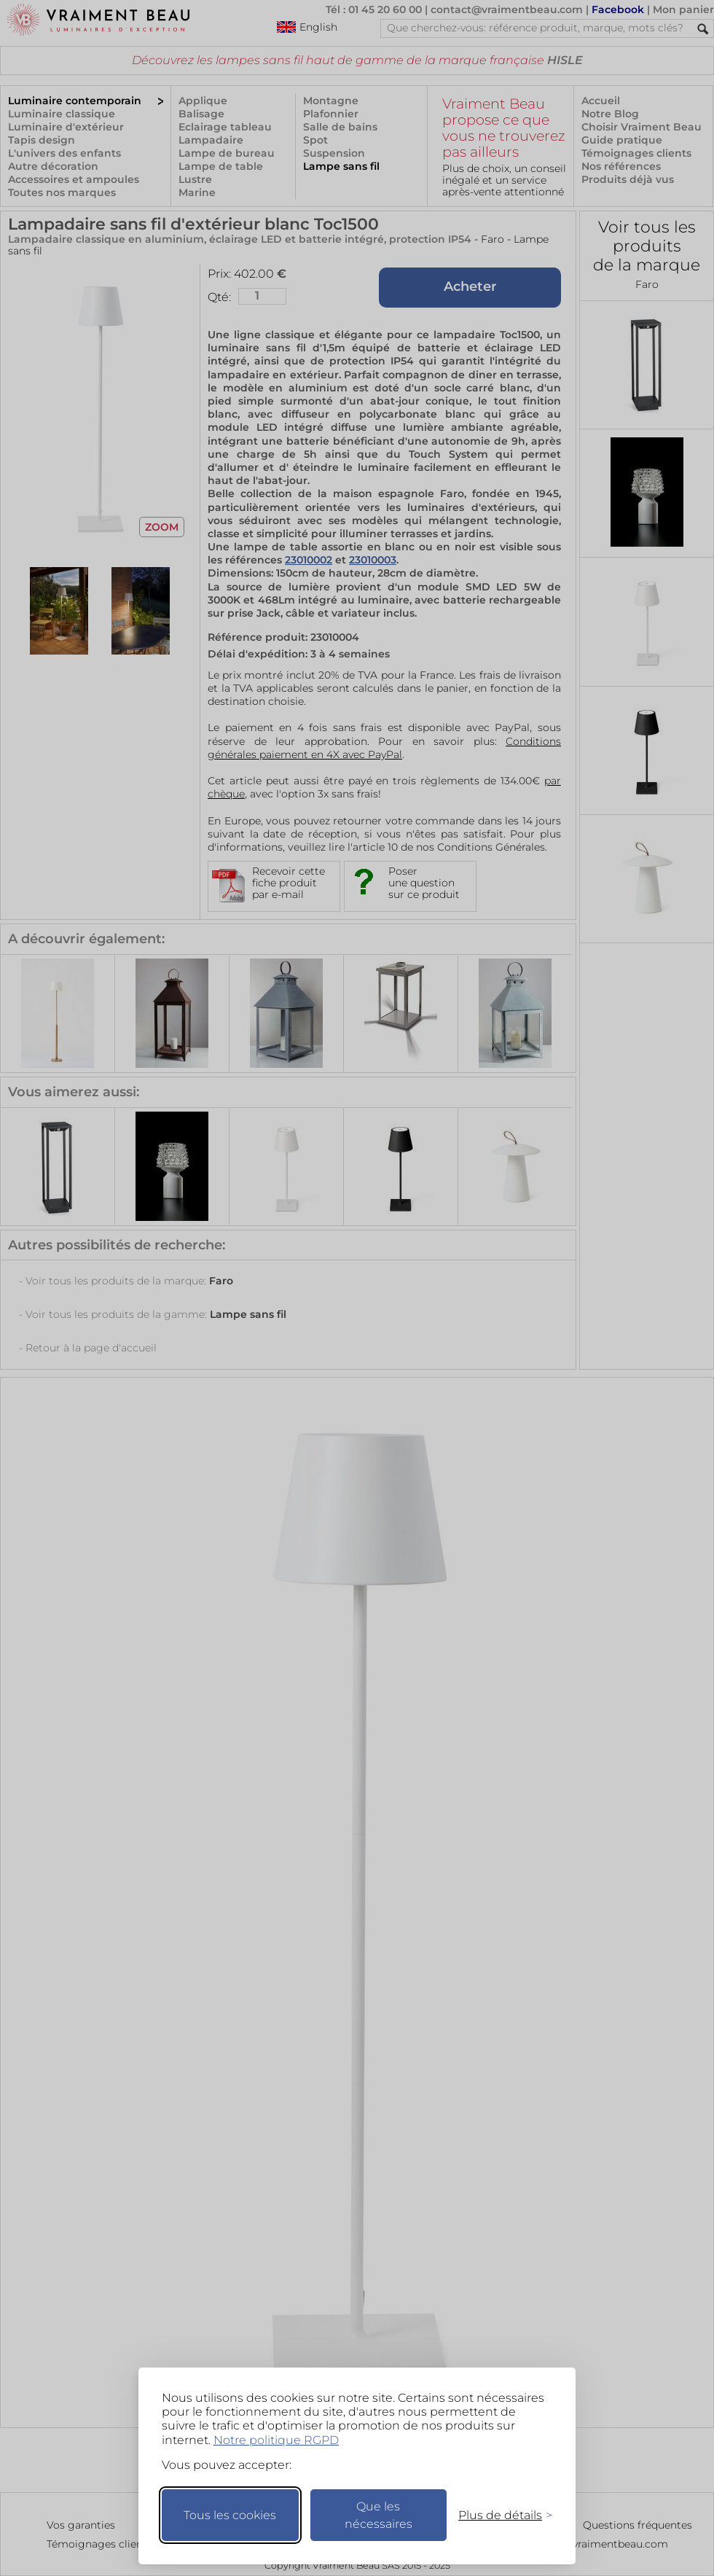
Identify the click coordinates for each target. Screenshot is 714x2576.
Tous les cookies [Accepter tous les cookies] (230, 2515)
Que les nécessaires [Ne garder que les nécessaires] (378, 2515)
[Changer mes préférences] (498, 2515)
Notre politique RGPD (276, 2440)
